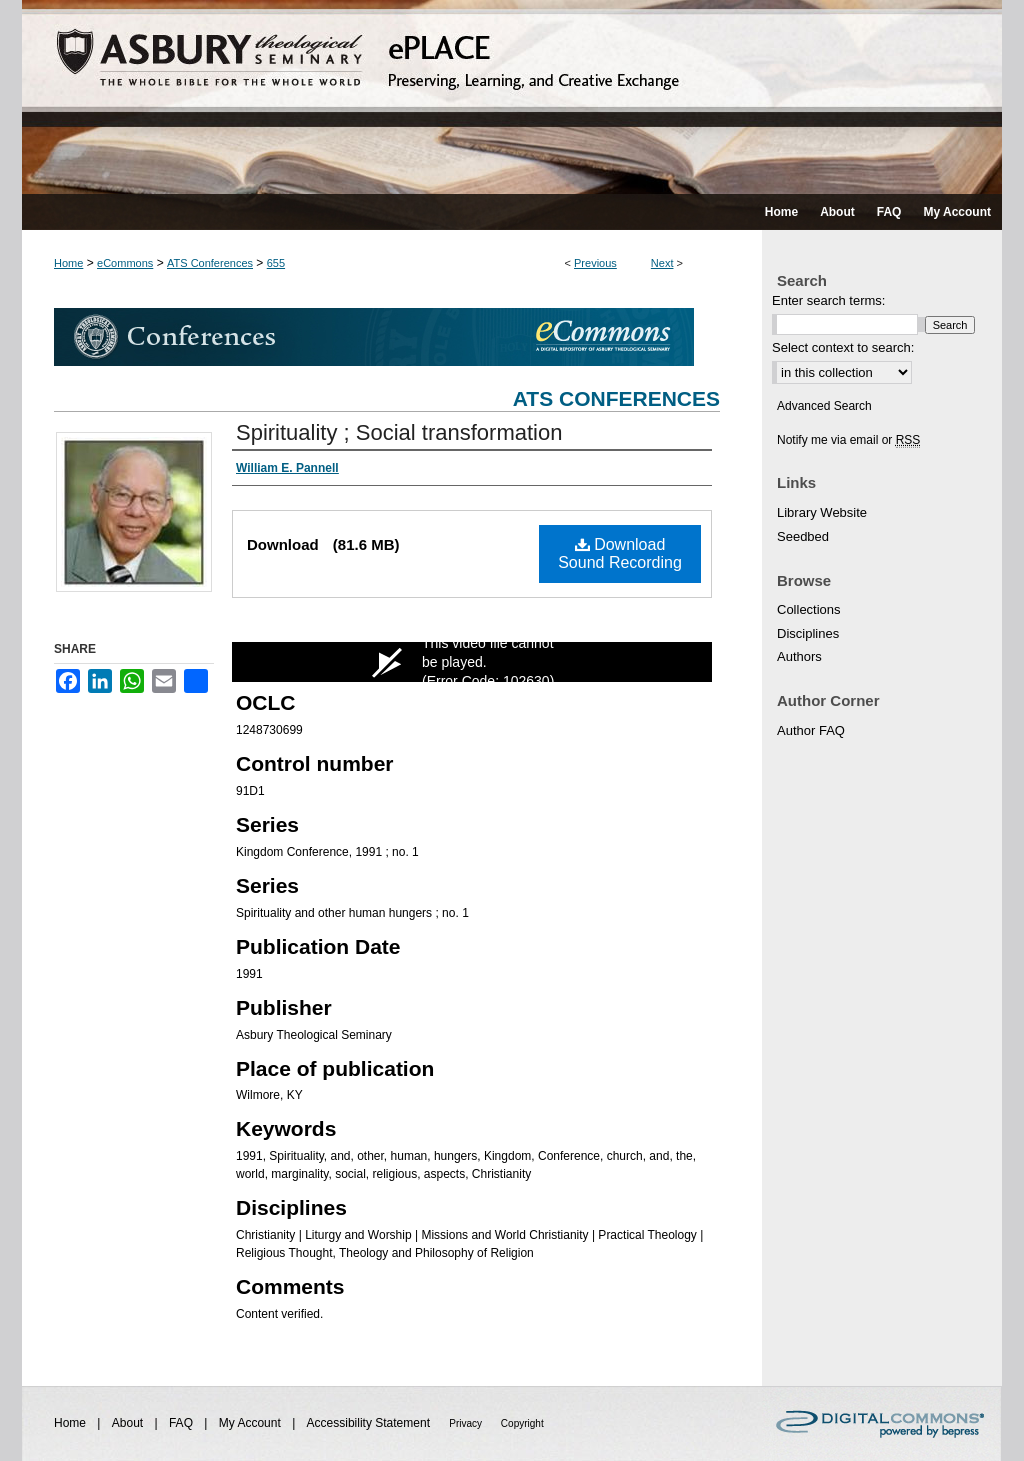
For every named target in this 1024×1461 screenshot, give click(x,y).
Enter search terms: (828, 300)
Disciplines (808, 633)
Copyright (522, 1423)
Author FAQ (811, 730)
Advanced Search (824, 406)
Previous (595, 263)
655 (276, 263)
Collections (809, 609)
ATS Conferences (210, 263)
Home (68, 263)
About (129, 1423)
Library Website (822, 512)
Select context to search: (843, 347)
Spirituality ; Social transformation (399, 432)
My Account (251, 1423)
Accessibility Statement (370, 1423)
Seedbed (803, 536)
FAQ (182, 1423)
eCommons (125, 263)
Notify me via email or (848, 440)
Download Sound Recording (620, 553)
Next (662, 263)
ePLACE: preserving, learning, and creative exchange (512, 97)
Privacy (467, 1423)
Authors (799, 656)
